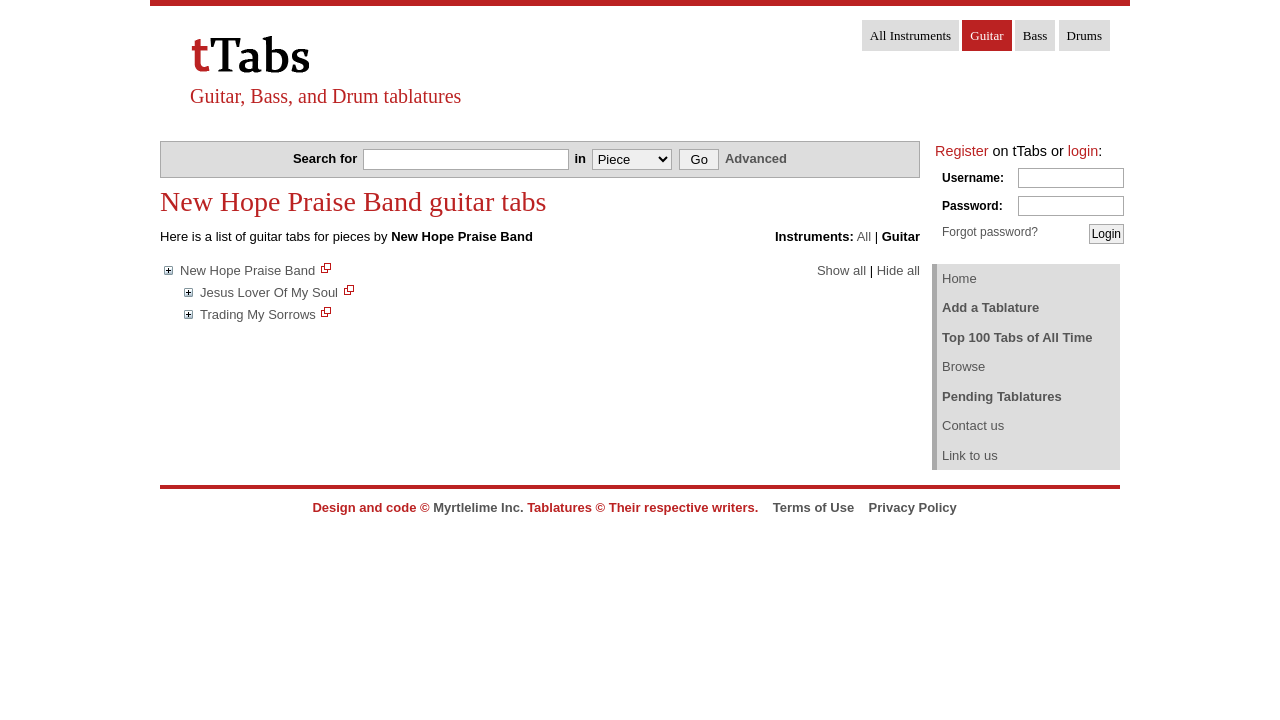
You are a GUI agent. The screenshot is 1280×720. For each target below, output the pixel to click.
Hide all (898, 270)
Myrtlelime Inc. (478, 507)
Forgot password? (990, 232)
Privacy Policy (913, 507)
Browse (963, 366)
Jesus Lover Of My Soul (269, 292)
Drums (1084, 35)
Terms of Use (813, 507)
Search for (327, 158)
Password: (972, 206)
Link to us (970, 455)
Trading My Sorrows (258, 314)
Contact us (973, 425)
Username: (973, 178)
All (864, 236)
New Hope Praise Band (247, 270)
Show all (841, 270)
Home (959, 278)
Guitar (986, 35)
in (581, 158)
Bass (1035, 35)
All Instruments (910, 35)
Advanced (756, 158)
